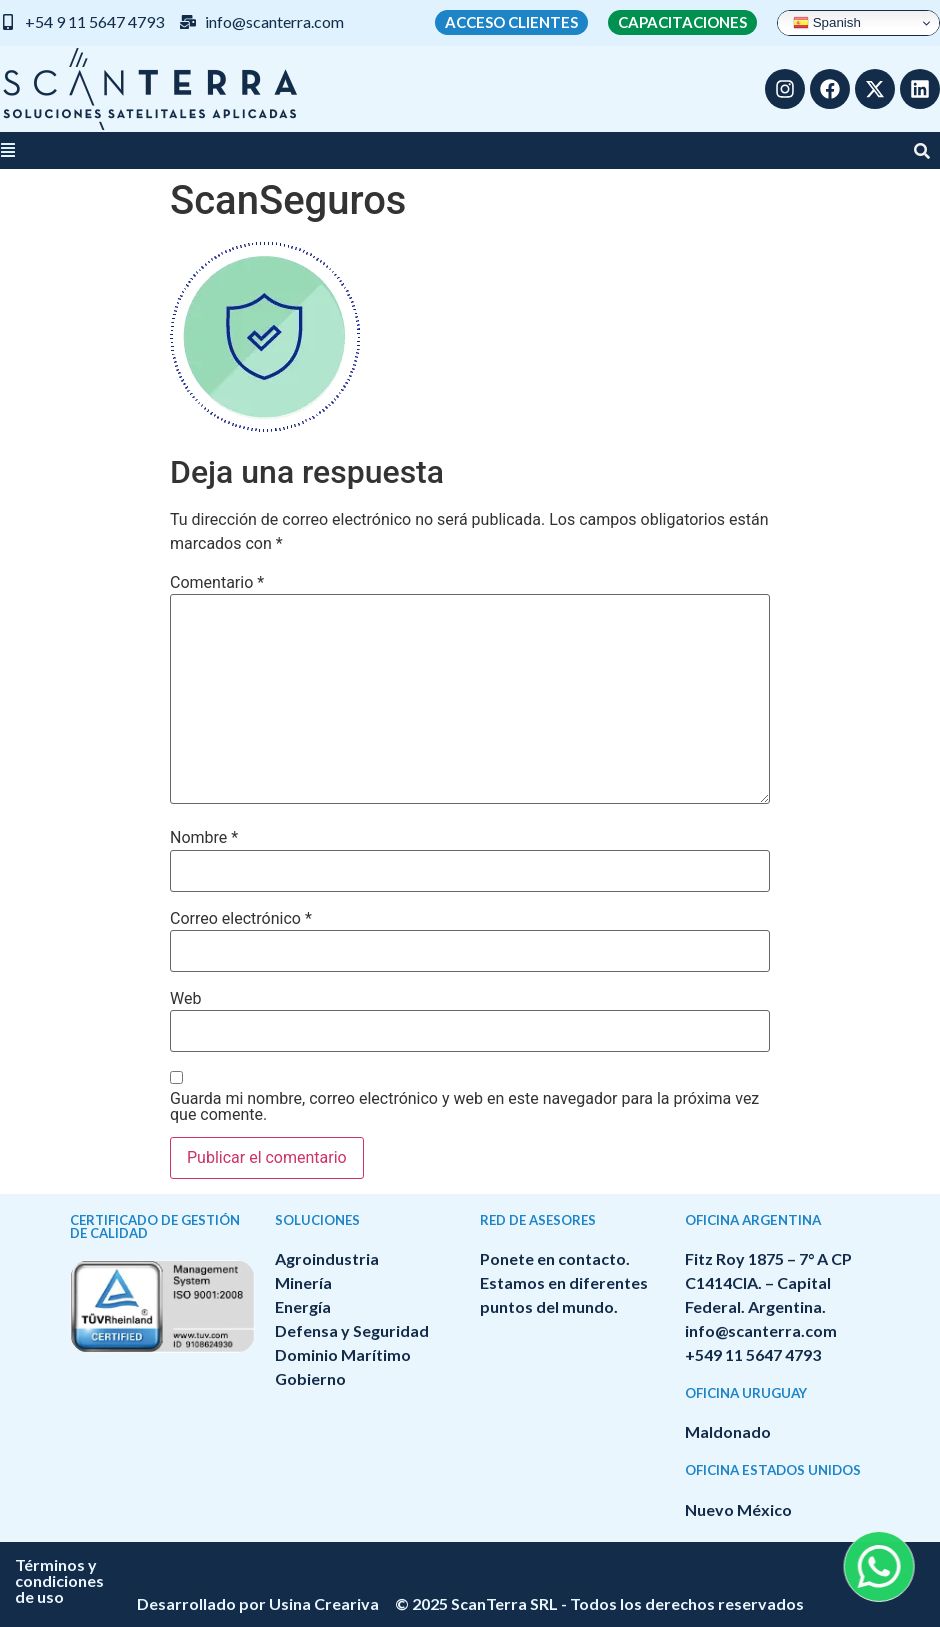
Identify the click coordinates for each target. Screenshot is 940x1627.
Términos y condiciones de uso (375, 1564)
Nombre (204, 838)
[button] (8, 151)
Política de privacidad (598, 1564)
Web (185, 999)
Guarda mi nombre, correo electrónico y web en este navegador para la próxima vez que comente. (464, 1107)
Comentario (217, 583)
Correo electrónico (241, 919)
